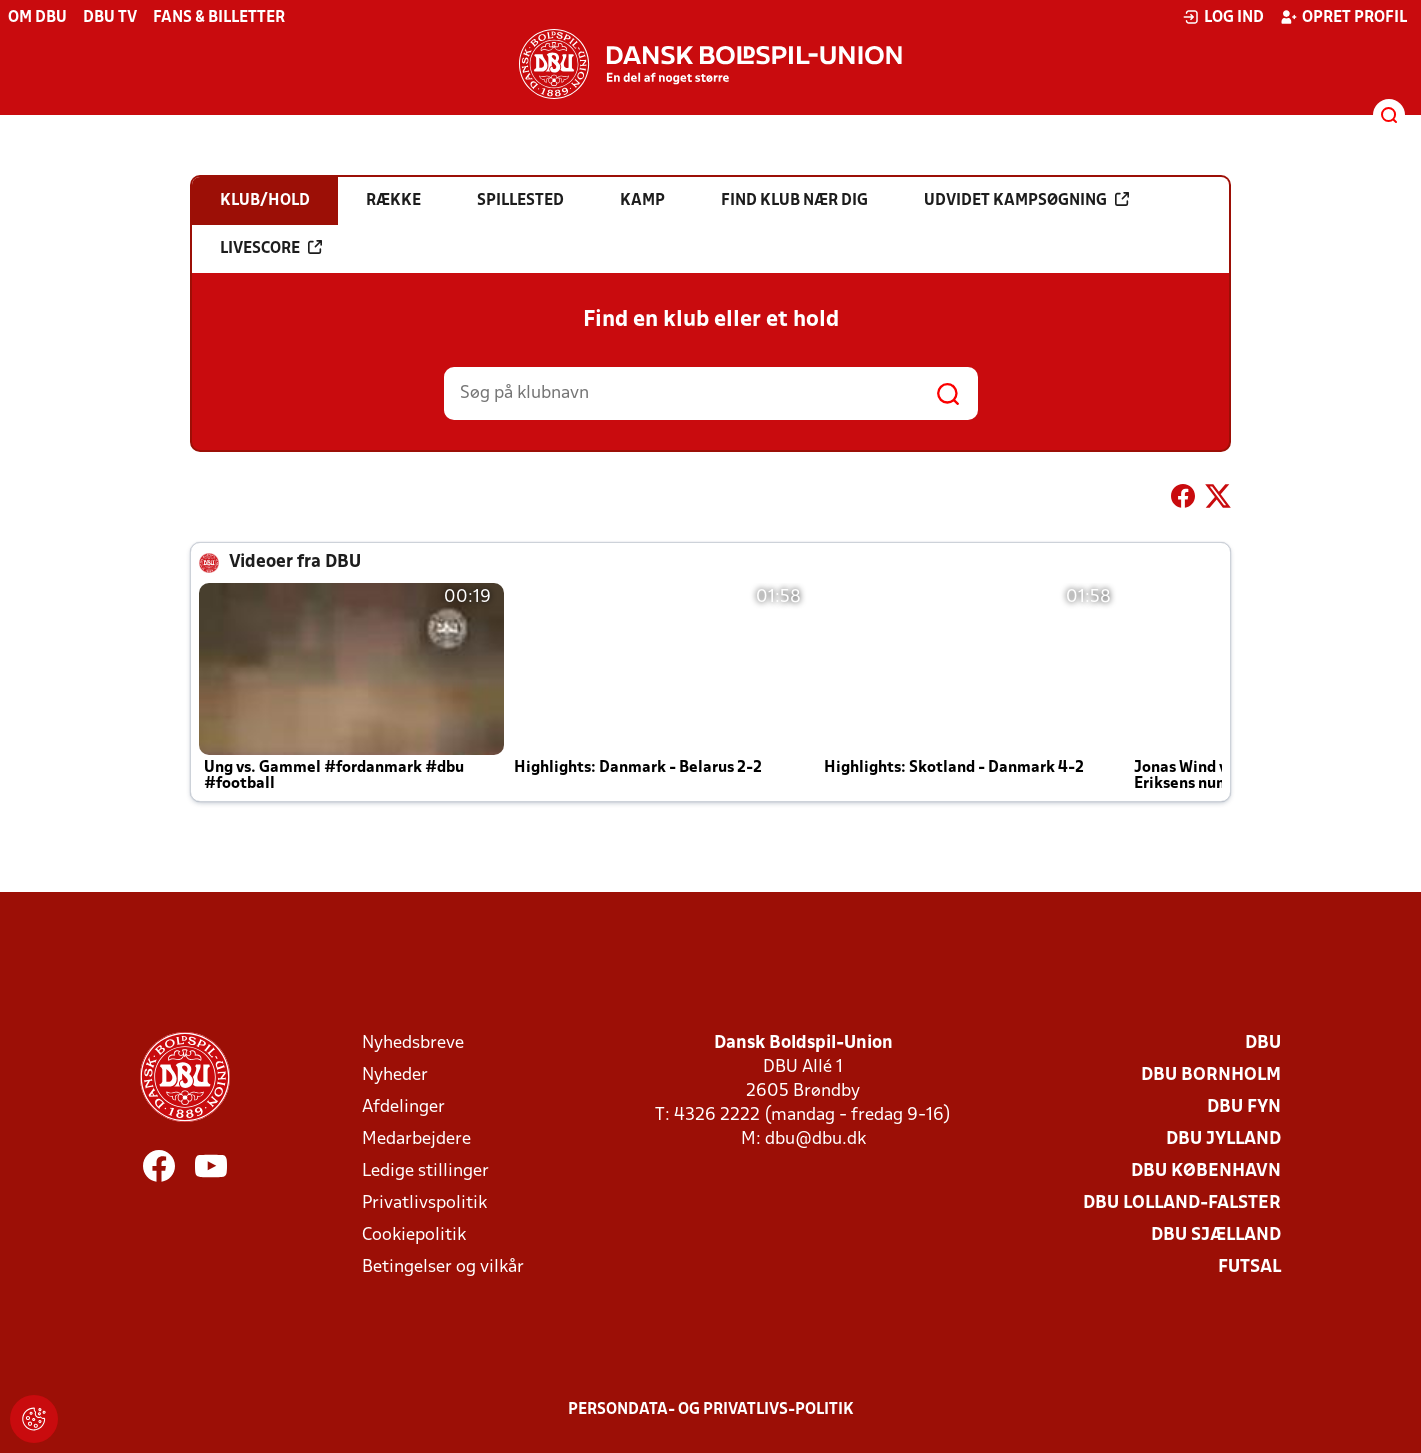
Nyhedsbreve (413, 1043)
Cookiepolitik (414, 1235)
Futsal (1249, 1267)
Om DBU (37, 18)
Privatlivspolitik (424, 1203)
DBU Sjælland (1216, 1235)
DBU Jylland (1223, 1139)
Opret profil (1343, 17)
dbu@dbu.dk (815, 1139)
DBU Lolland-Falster (1182, 1203)
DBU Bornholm (1211, 1075)
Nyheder (395, 1075)
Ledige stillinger (425, 1171)
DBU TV (110, 18)
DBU (1263, 1043)
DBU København (1206, 1171)
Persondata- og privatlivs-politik (711, 1410)
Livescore (271, 248)
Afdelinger (403, 1107)
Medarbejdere (416, 1139)
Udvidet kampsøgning (1026, 200)
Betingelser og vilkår (443, 1267)
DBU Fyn (1244, 1107)
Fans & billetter (219, 18)
